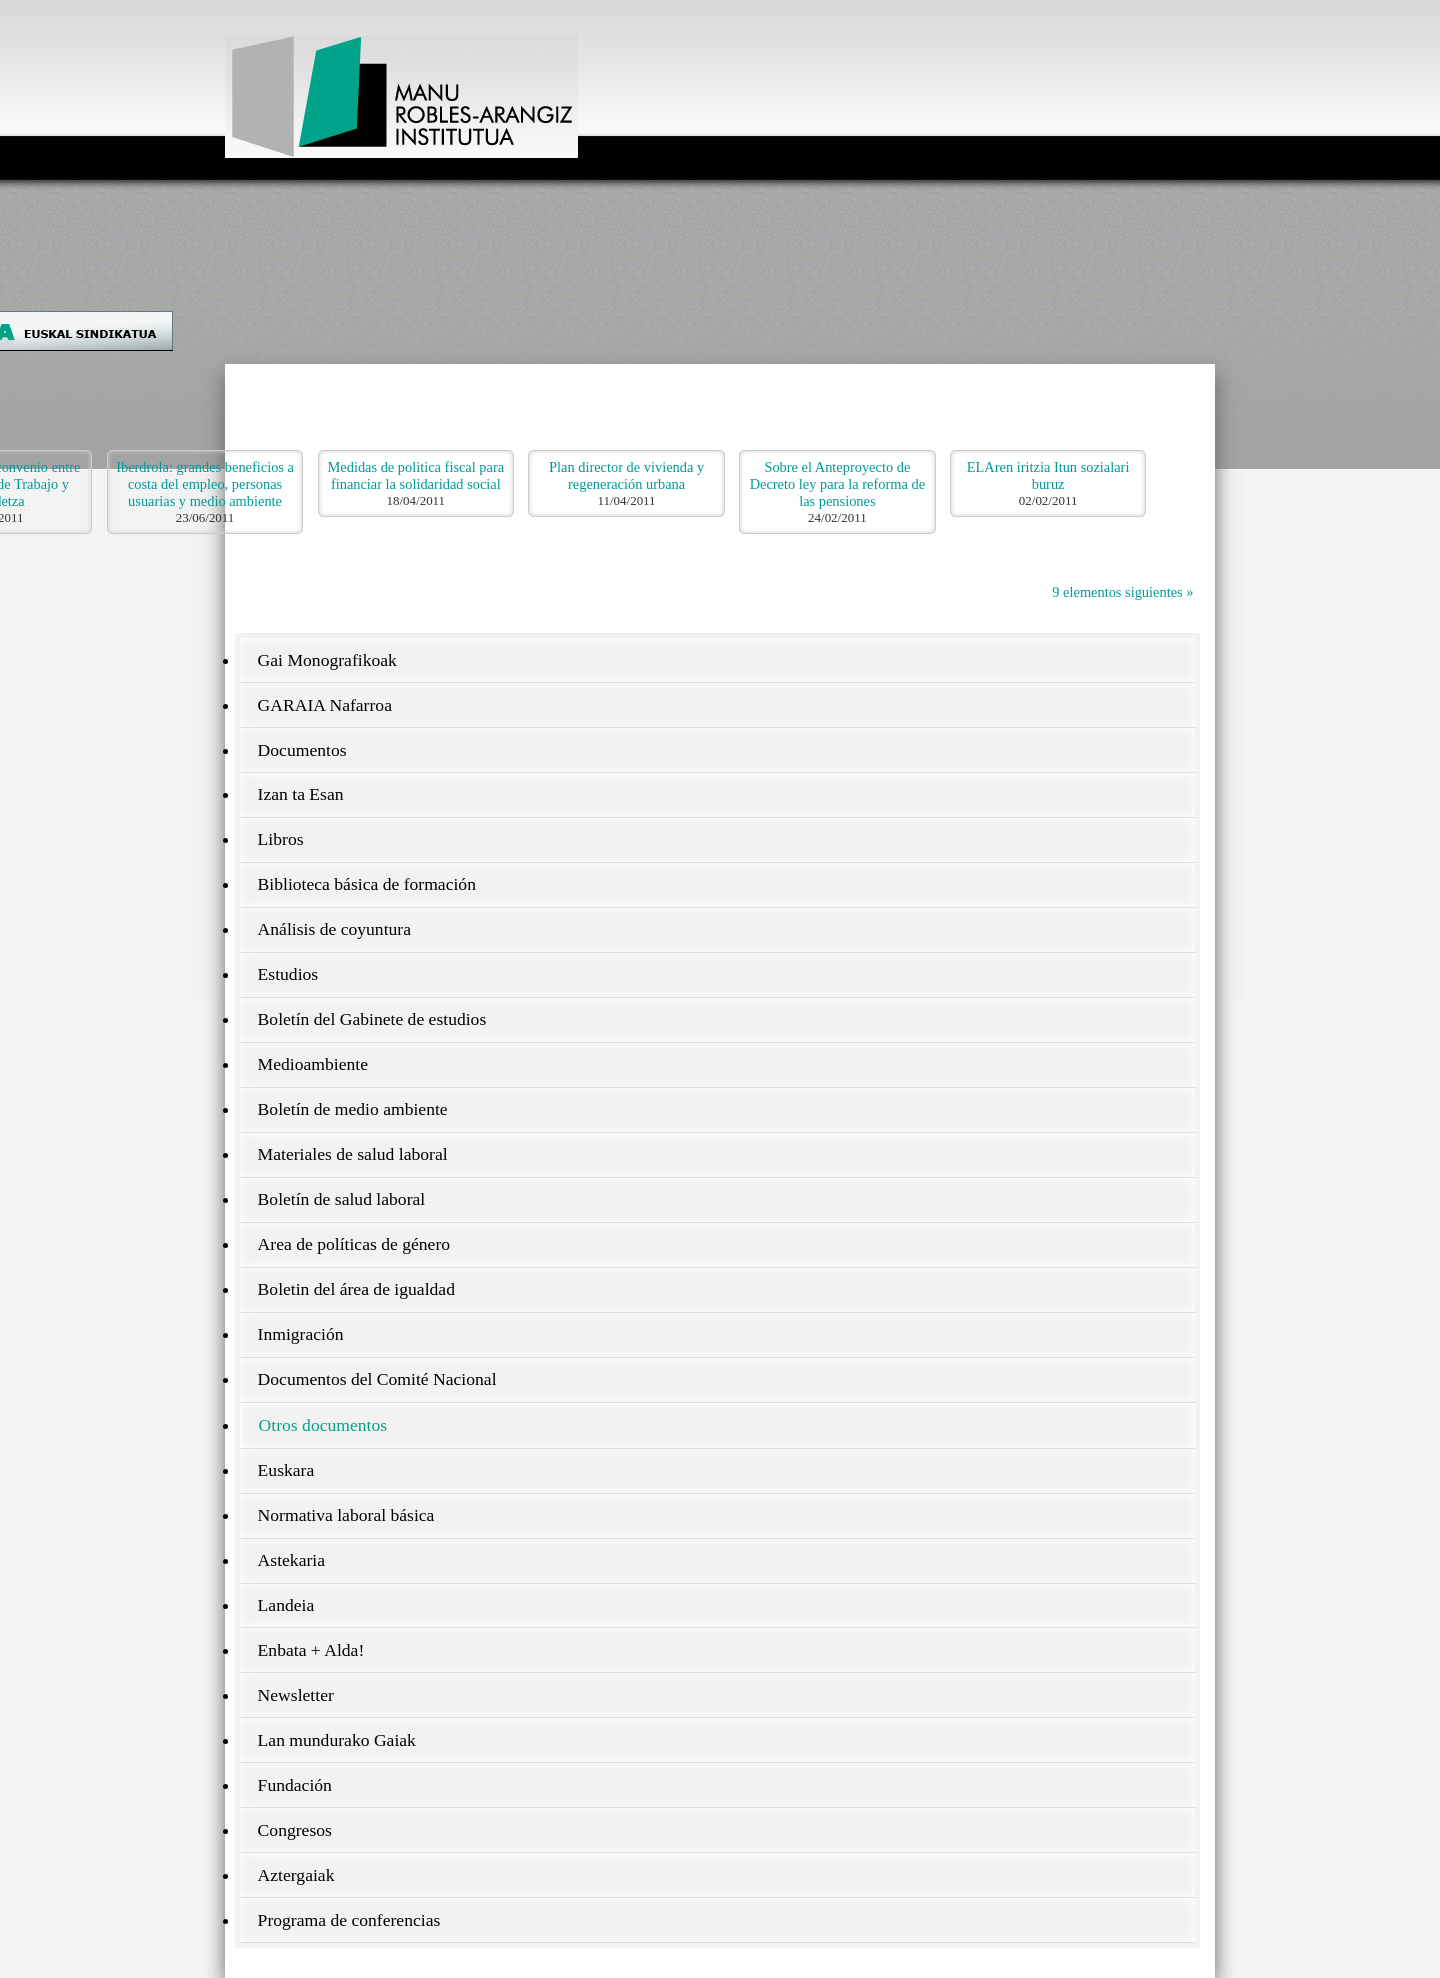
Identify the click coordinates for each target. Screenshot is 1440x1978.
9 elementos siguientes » (1122, 592)
